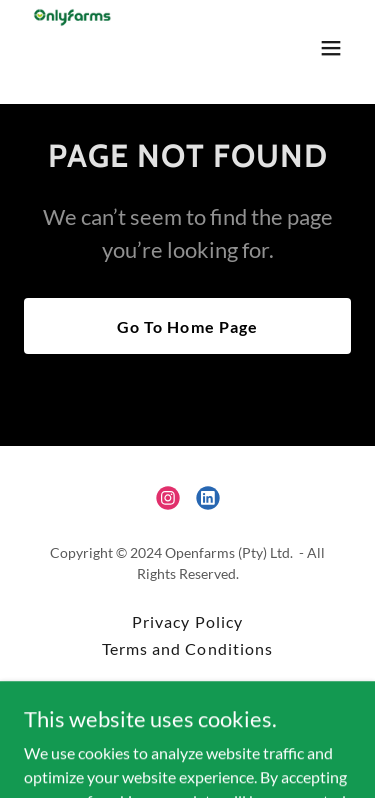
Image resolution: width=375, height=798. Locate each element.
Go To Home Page (187, 326)
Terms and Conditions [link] (187, 648)
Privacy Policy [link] (187, 621)
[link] (72, 48)
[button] (331, 48)
